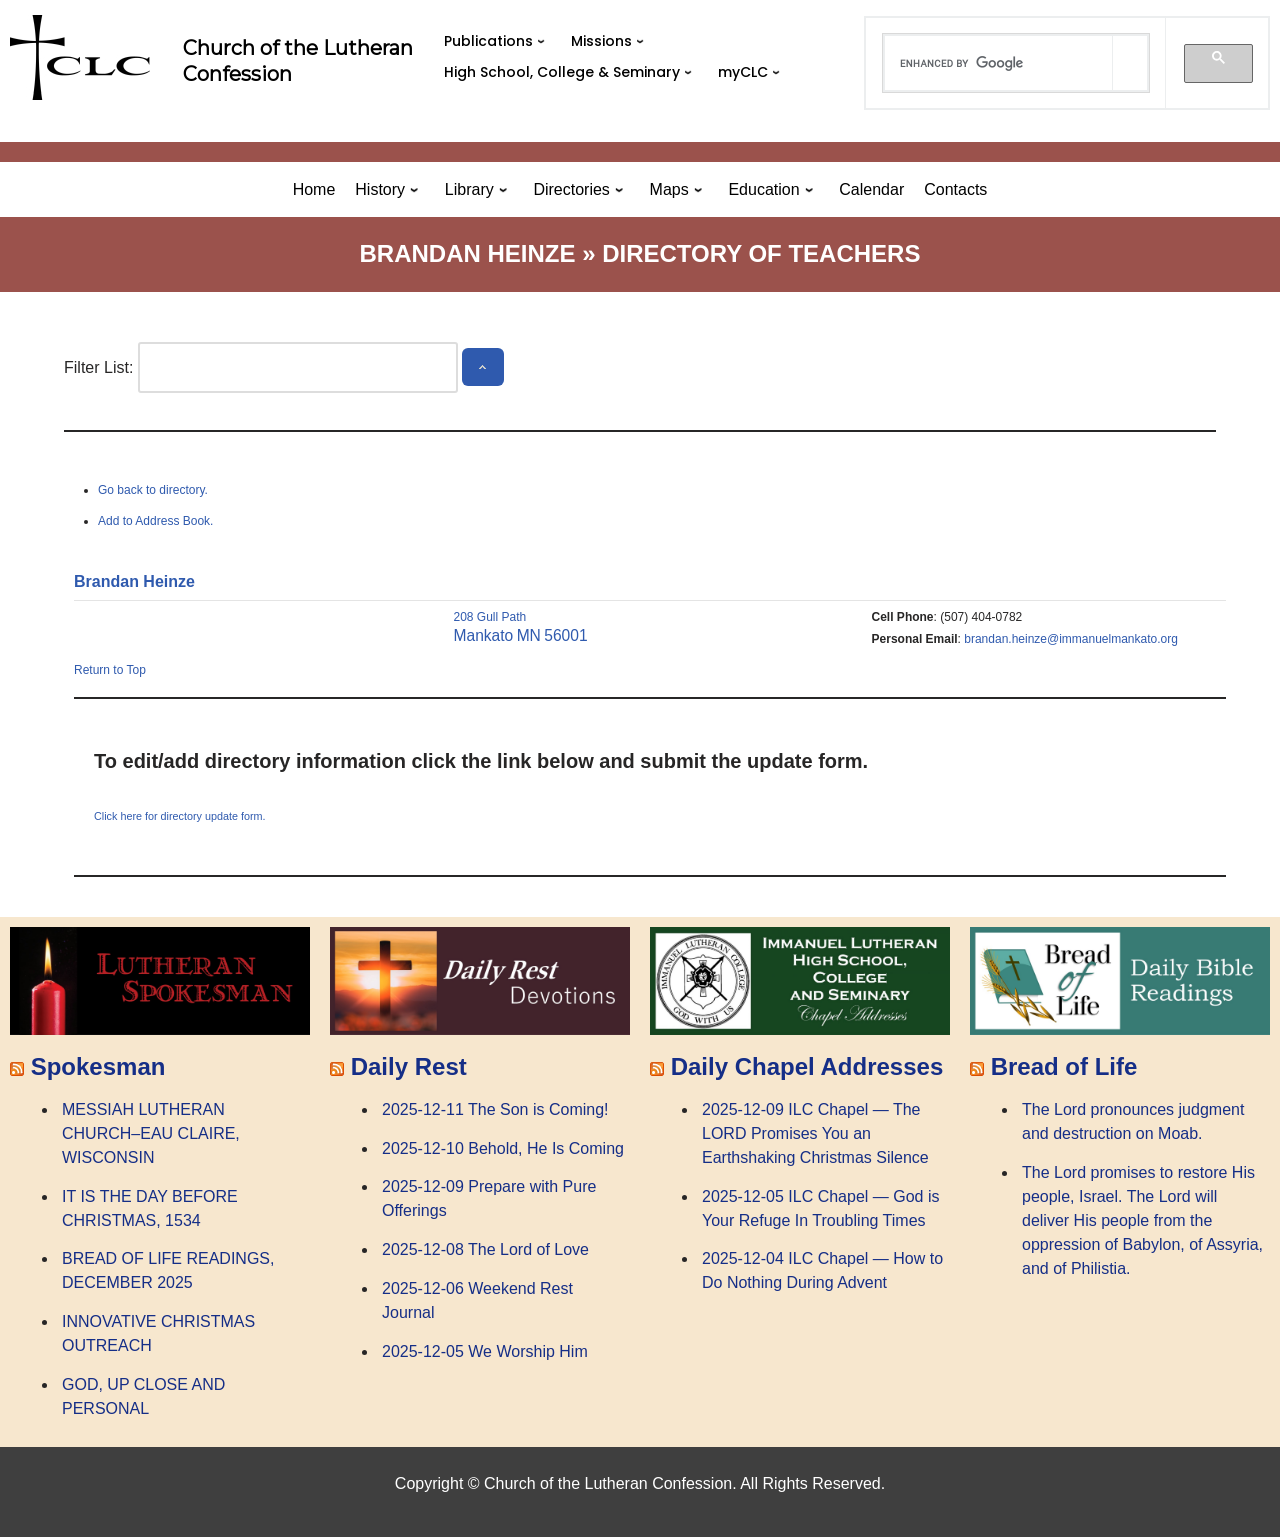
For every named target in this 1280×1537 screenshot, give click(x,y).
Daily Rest (409, 1066)
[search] (999, 63)
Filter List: (98, 367)
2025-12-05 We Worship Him (485, 1351)
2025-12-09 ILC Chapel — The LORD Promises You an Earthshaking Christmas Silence (815, 1133)
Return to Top (110, 670)
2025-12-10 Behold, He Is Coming (503, 1148)
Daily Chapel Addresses (807, 1066)
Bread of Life (1064, 1066)
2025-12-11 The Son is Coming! (495, 1109)
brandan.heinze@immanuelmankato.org (1071, 639)
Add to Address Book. (155, 521)
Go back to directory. (153, 490)
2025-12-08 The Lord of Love (485, 1249)
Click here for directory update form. (180, 816)
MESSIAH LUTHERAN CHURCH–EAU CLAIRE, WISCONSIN (151, 1133)
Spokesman (98, 1066)
